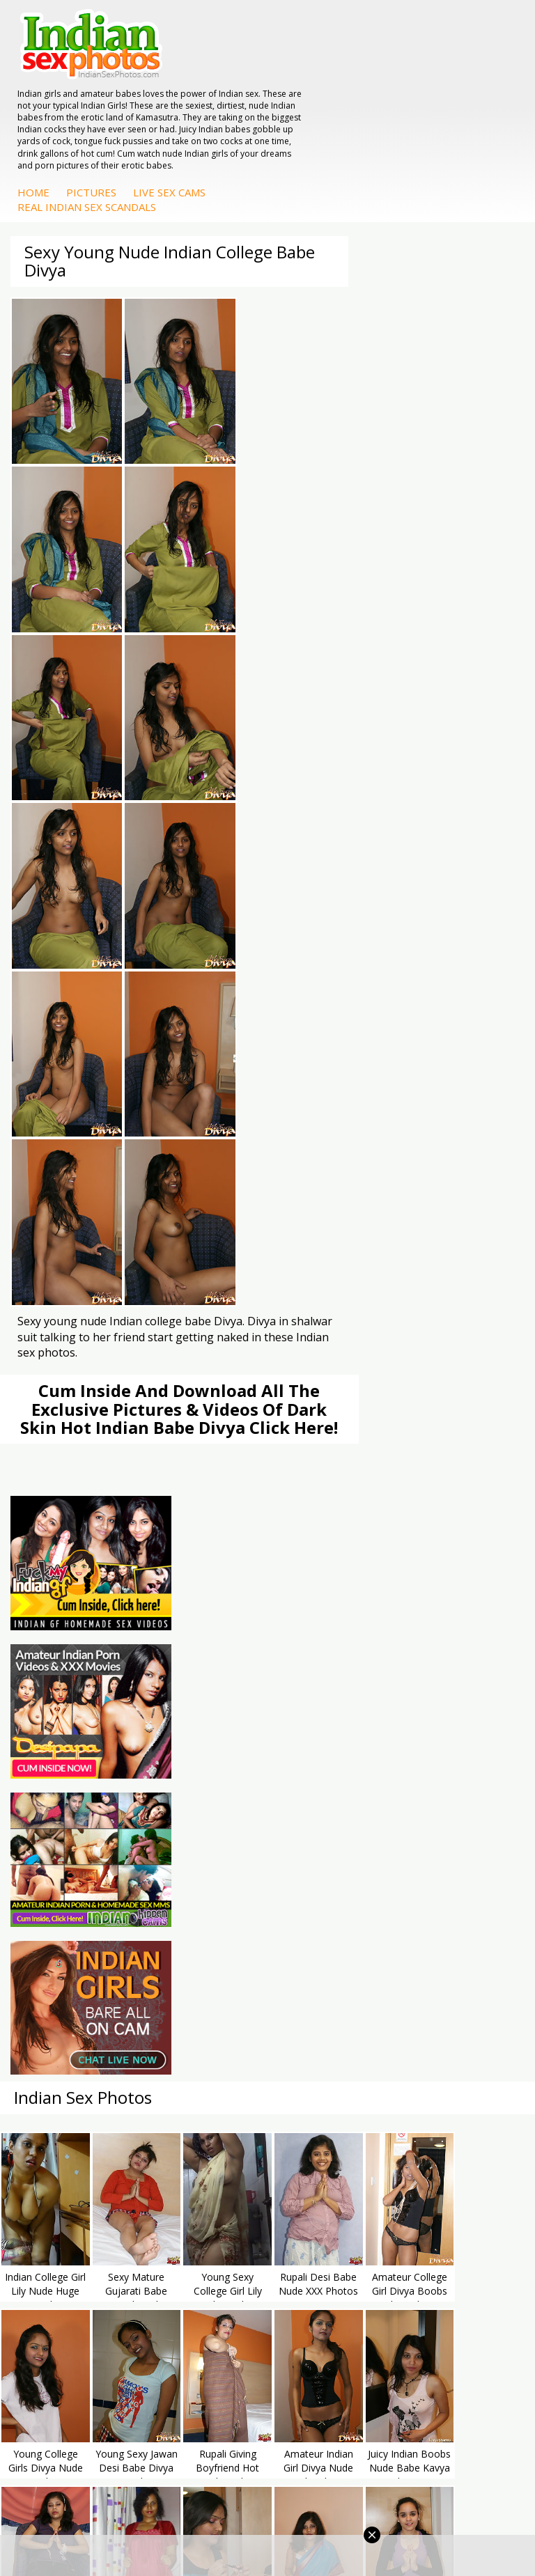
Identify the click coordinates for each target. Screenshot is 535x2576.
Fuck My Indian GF (337, 1820)
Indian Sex (52, 1931)
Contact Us (319, 2520)
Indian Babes (325, 1848)
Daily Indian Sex (64, 1708)
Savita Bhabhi (326, 1945)
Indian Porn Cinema (73, 1792)
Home (256, 110)
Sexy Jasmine (325, 1931)
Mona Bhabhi (326, 1903)
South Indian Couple (341, 1959)
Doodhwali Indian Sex (77, 1694)
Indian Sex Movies (69, 1750)
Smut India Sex (62, 1736)
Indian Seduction (66, 1820)
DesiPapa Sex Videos (343, 1792)
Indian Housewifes (70, 1959)
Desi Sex (48, 1945)
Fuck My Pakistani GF (77, 1973)
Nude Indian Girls (67, 1861)
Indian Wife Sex (63, 1722)
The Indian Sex (62, 1680)
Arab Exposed (60, 1917)
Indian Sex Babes (67, 1848)
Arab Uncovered (332, 1861)
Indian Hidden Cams (341, 1806)
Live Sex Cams (392, 110)
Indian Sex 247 (329, 1736)
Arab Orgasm (326, 1680)
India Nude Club (331, 1722)
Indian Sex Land (331, 1750)
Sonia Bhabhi (325, 1917)
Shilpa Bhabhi (326, 1973)
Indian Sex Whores (70, 1806)
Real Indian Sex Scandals (309, 125)
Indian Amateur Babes (346, 1834)
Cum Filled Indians (337, 1708)
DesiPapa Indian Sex (75, 1903)
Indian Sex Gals (63, 1834)
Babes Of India (329, 1694)
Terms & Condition (234, 2520)
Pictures (314, 110)
